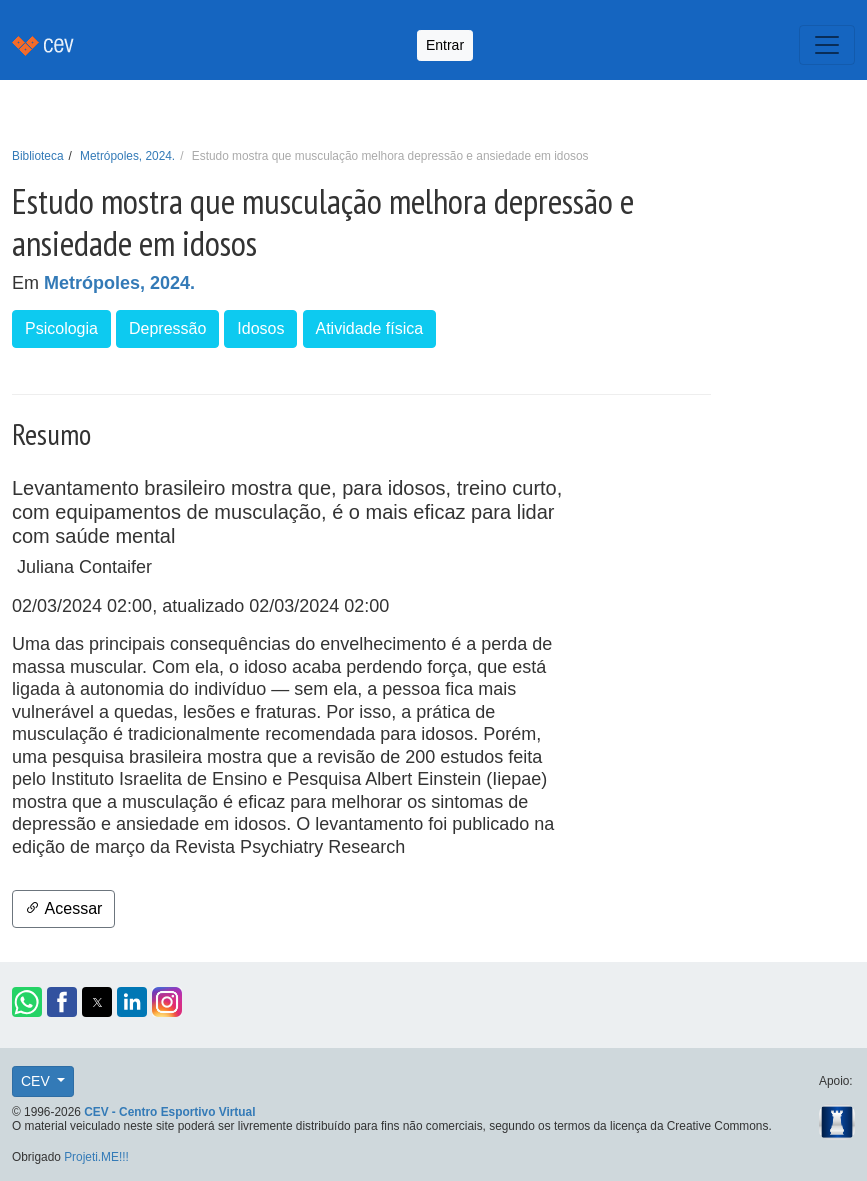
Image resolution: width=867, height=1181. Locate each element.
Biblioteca (38, 156)
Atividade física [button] (370, 328)
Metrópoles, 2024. (127, 156)
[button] (27, 1002)
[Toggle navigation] (827, 45)
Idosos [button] (260, 328)
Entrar (445, 45)
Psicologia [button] (61, 328)
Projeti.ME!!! (96, 1157)
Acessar (63, 908)
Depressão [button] (167, 328)
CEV (37, 1081)
